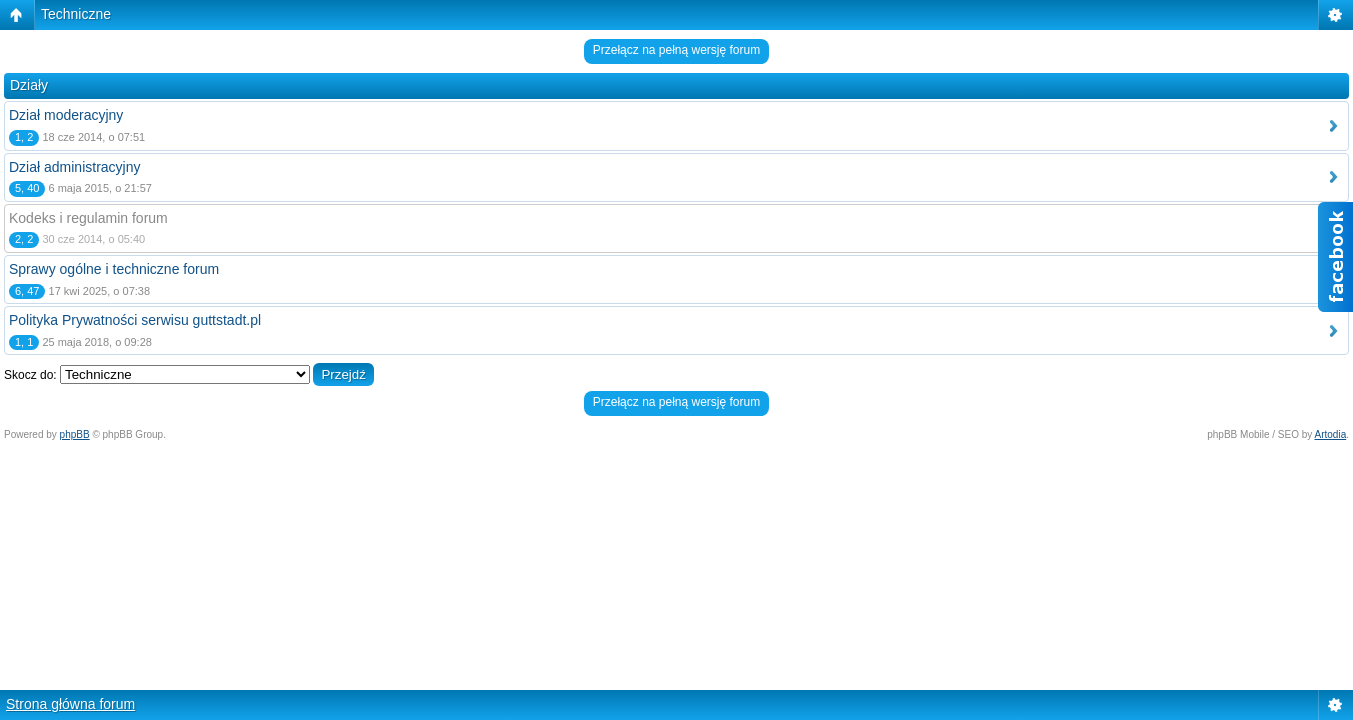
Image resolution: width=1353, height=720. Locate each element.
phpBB (75, 434)
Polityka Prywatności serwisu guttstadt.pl (135, 320)
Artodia (1331, 434)
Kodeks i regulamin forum (88, 218)
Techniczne (76, 14)
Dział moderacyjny (66, 115)
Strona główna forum (70, 704)
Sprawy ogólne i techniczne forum (114, 269)
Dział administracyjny (74, 167)
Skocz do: (30, 375)
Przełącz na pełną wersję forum (676, 50)
